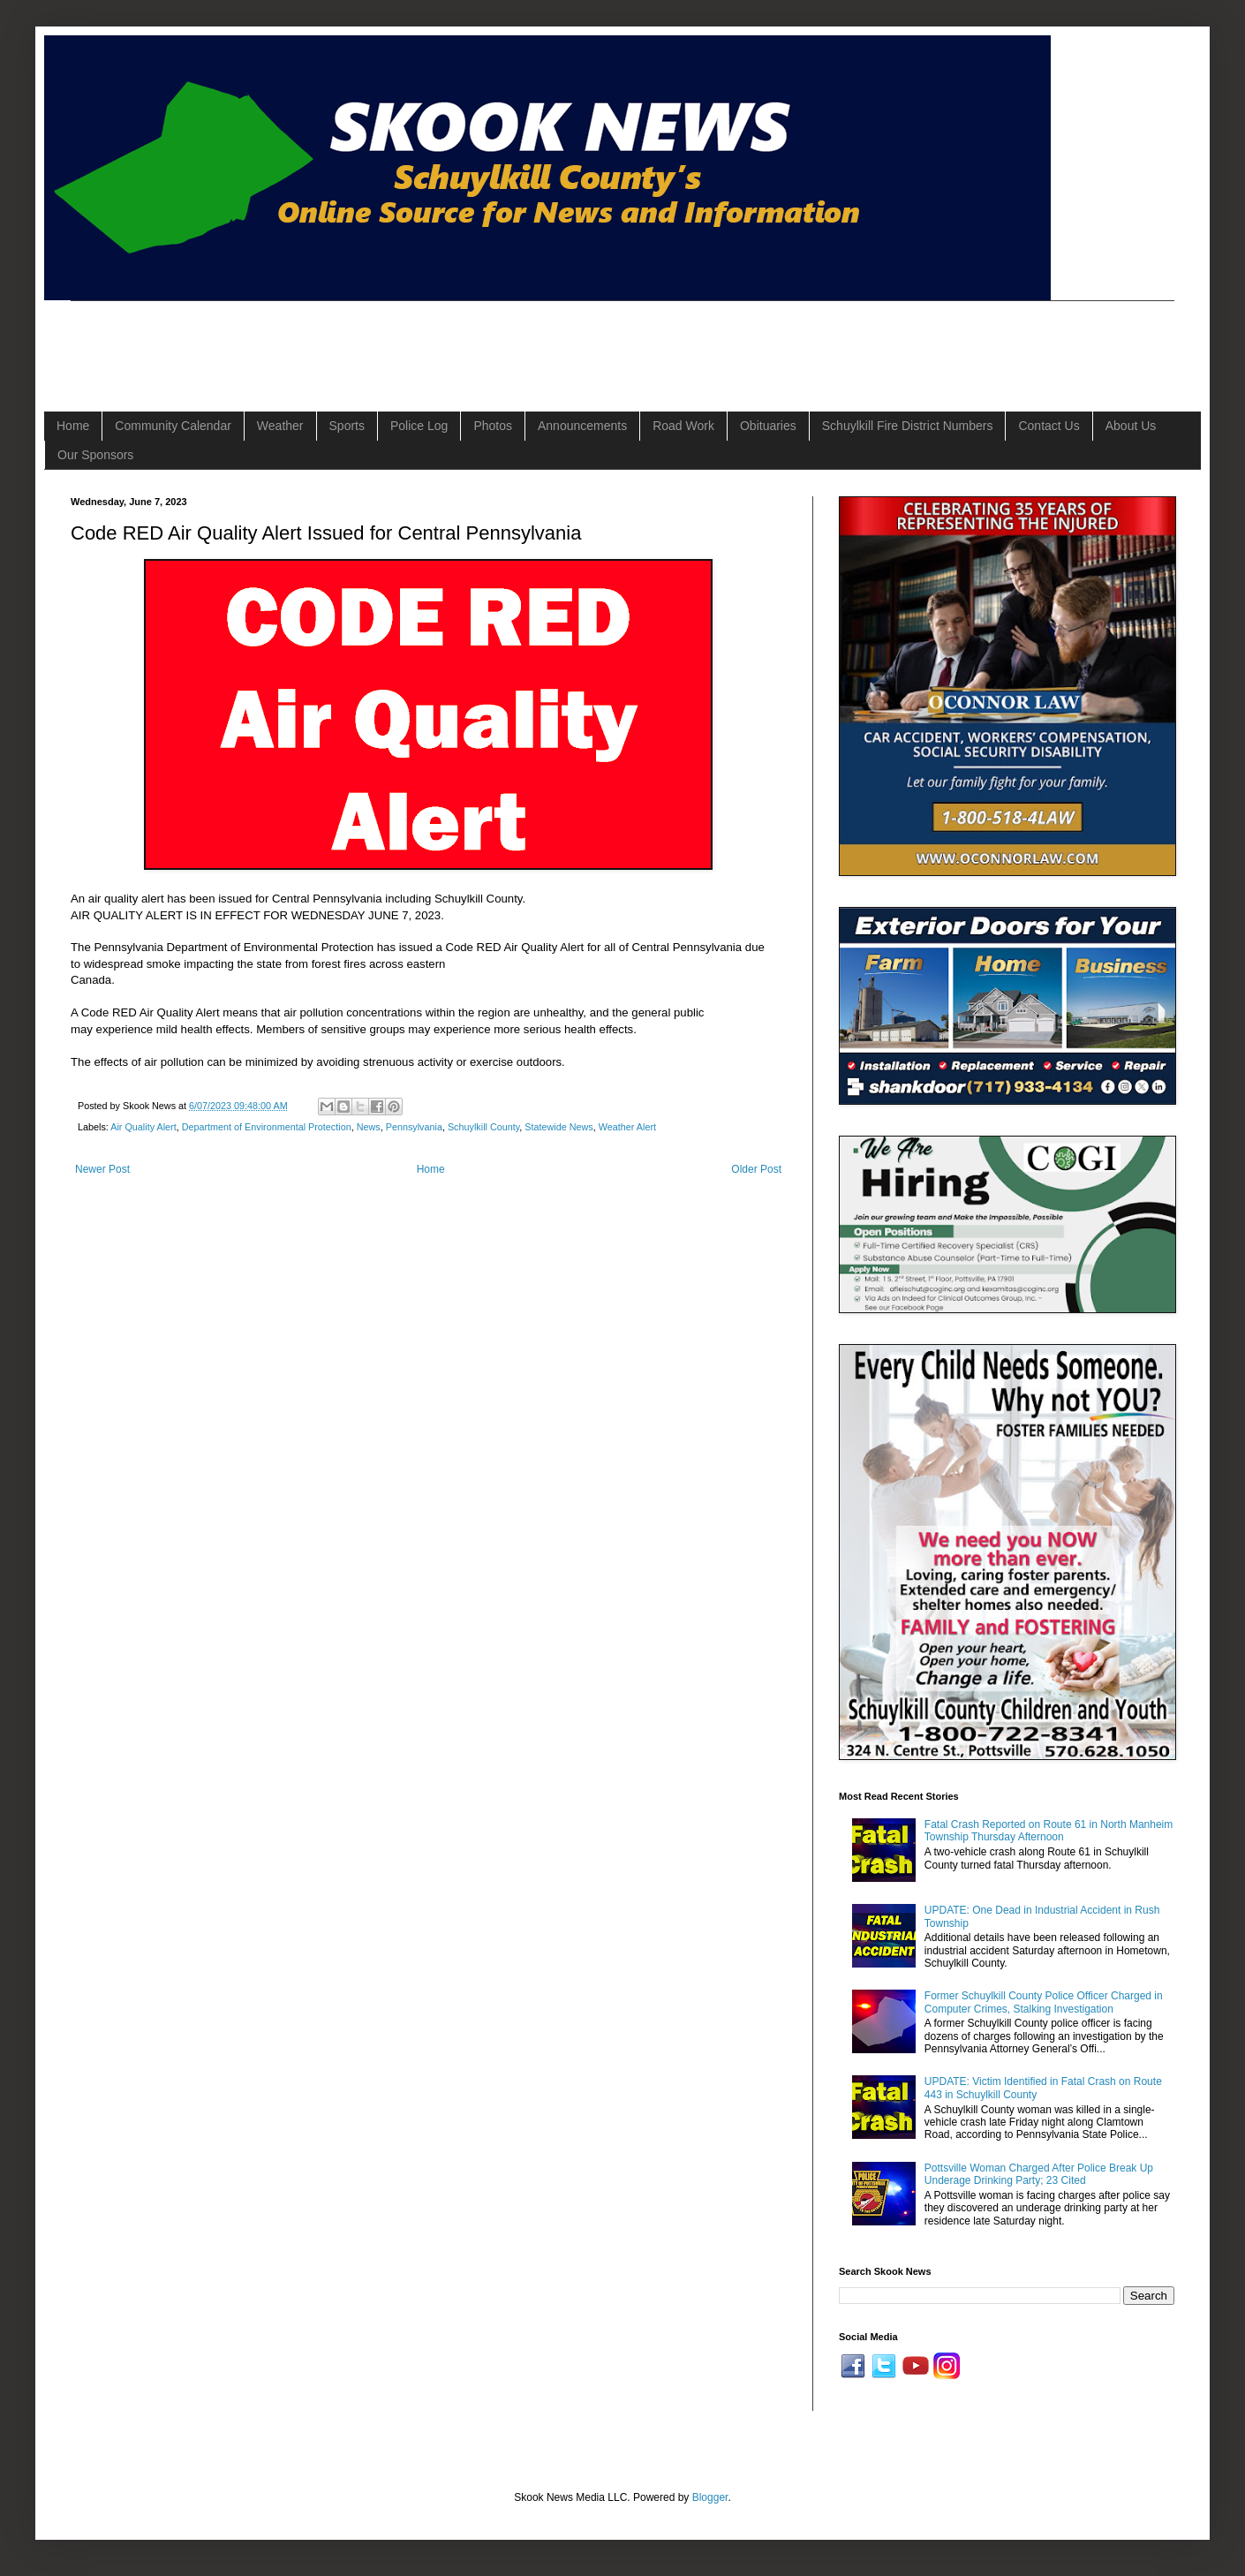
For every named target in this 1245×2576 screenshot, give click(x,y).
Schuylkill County (483, 1127)
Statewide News (558, 1127)
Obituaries (768, 426)
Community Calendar (173, 426)
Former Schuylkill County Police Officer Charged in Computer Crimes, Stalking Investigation (1043, 2002)
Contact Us (1048, 426)
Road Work (683, 426)
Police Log (419, 426)
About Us (1131, 426)
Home (73, 426)
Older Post (756, 1169)
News (369, 1127)
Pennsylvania (414, 1127)
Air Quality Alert (143, 1127)
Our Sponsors (95, 455)
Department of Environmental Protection (266, 1127)
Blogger (710, 2497)
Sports (347, 426)
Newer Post (102, 1169)
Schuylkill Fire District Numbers (907, 426)
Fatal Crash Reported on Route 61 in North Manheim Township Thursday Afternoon (1048, 1830)
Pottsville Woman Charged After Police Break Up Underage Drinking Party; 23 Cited (1038, 2174)
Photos (492, 426)
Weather (280, 426)
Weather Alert (627, 1127)
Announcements (582, 426)
